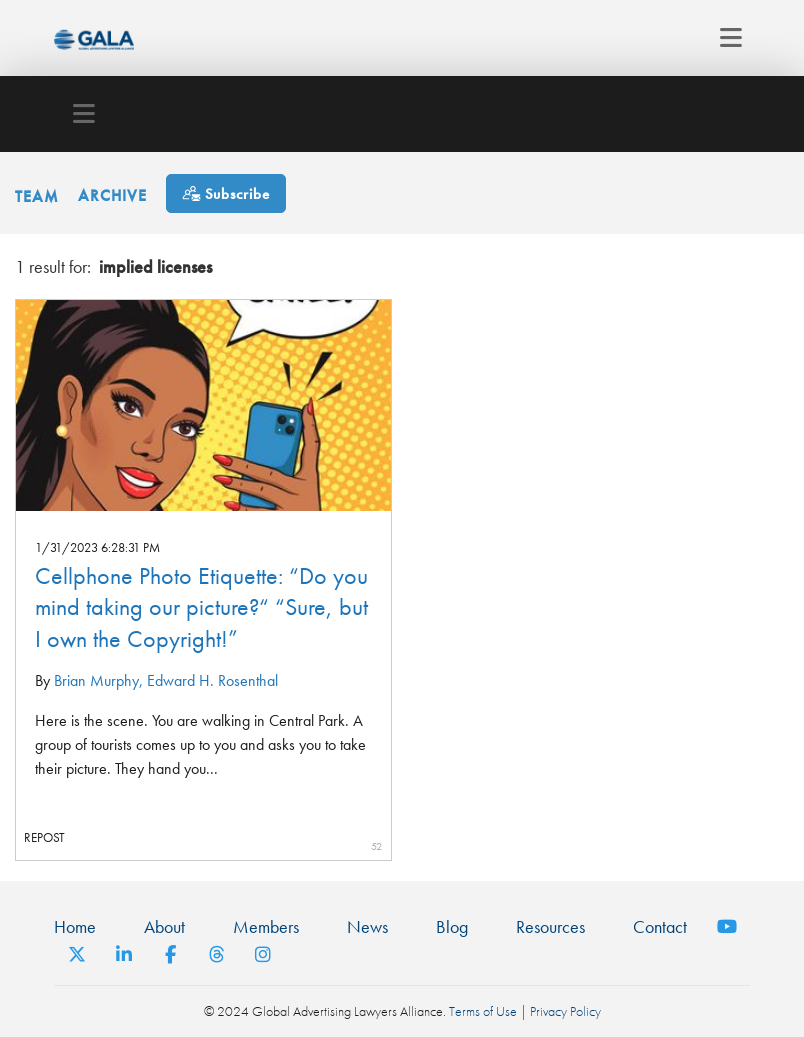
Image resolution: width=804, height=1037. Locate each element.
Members (266, 926)
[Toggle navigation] (725, 38)
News (367, 926)
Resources (550, 926)
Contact (660, 926)
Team (37, 195)
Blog (452, 926)
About (164, 926)
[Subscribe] (226, 193)
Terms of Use (483, 1011)
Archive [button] (112, 195)
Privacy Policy (565, 1011)
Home (75, 926)
